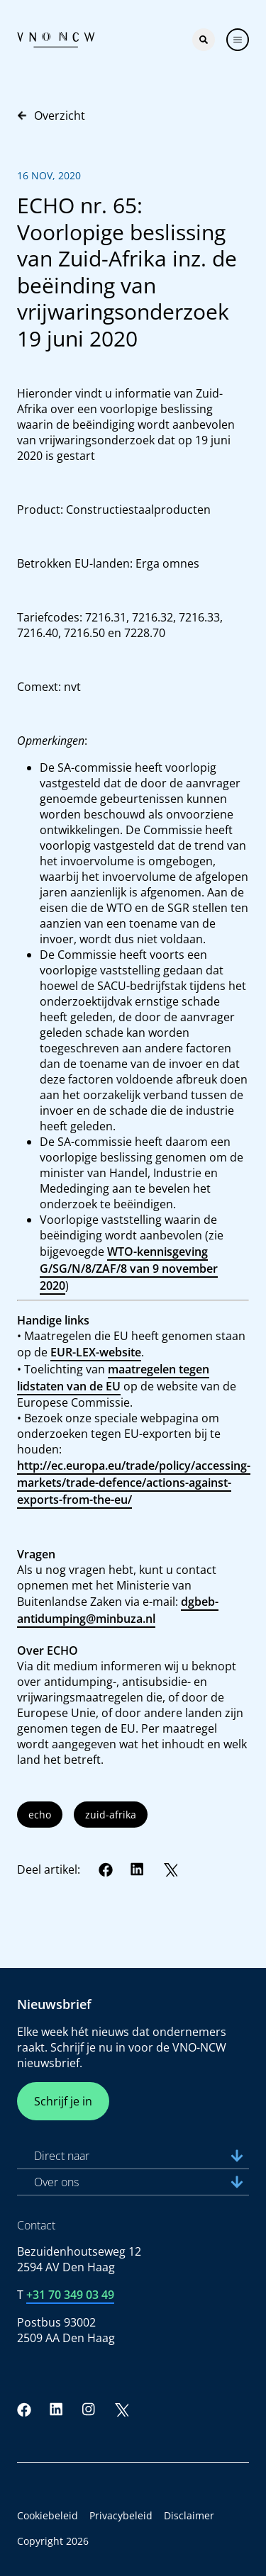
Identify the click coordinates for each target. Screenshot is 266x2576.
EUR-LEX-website (95, 1352)
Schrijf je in (63, 2101)
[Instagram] (89, 2409)
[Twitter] (170, 1869)
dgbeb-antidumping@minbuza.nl (117, 1610)
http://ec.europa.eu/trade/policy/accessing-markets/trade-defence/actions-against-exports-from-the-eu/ (133, 1482)
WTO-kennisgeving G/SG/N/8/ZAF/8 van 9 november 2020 (129, 1268)
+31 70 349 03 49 (70, 2294)
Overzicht (51, 115)
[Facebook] (106, 1869)
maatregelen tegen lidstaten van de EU (113, 1377)
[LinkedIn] (138, 1869)
